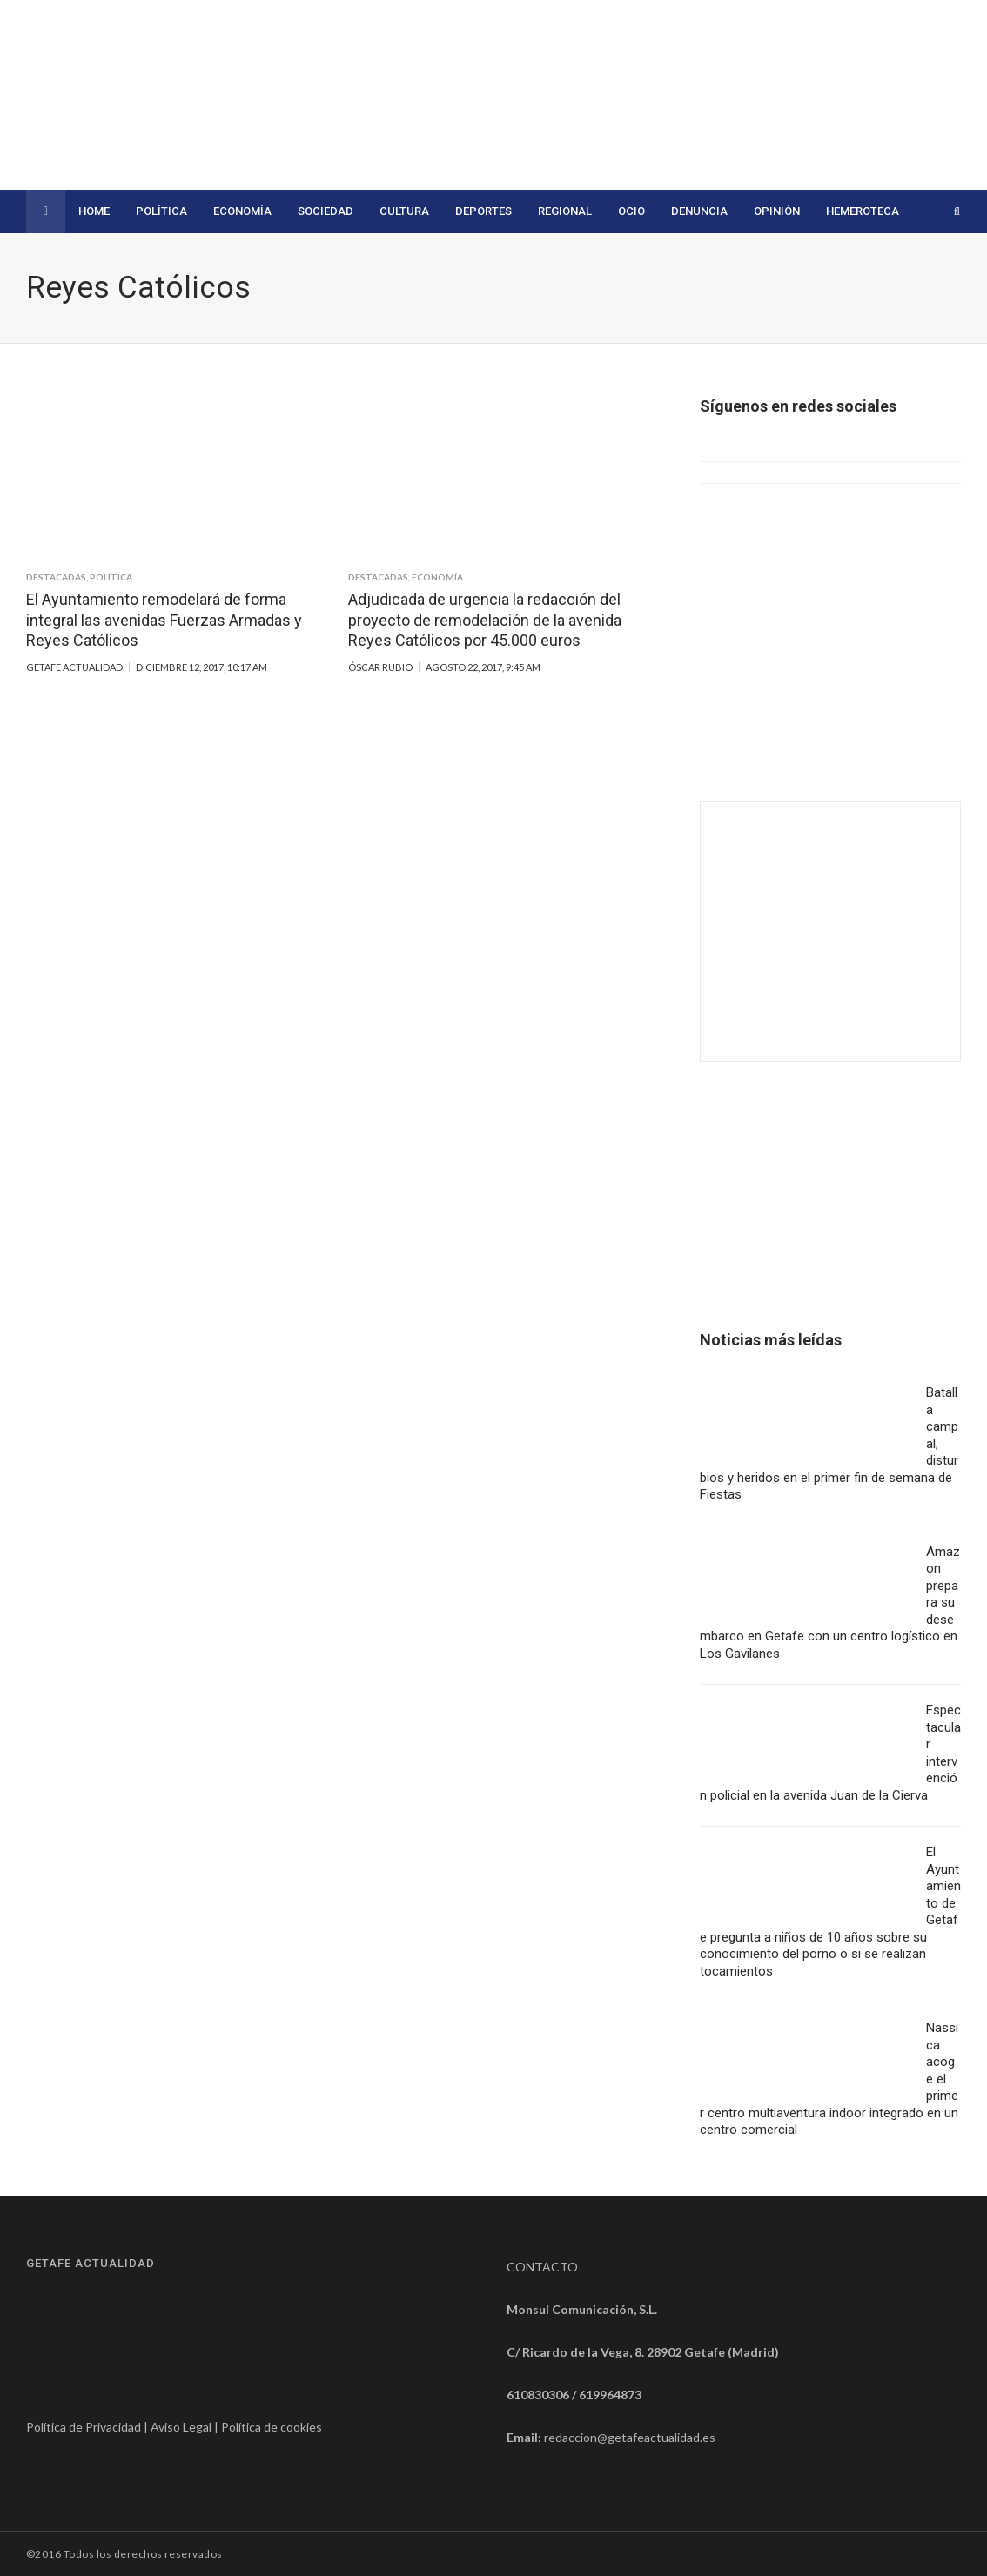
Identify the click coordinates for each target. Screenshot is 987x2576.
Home (94, 211)
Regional (565, 211)
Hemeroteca (862, 211)
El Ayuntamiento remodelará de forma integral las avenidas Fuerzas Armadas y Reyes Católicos (164, 619)
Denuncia (699, 211)
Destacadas (56, 577)
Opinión (777, 211)
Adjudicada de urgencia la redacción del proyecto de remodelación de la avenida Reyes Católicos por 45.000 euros (484, 619)
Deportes (483, 211)
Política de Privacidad (83, 2426)
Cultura (404, 211)
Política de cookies (271, 2426)
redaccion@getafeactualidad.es (629, 2437)
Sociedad (325, 211)
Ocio (631, 211)
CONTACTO (542, 2266)
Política (161, 211)
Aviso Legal (181, 2426)
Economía (242, 211)
